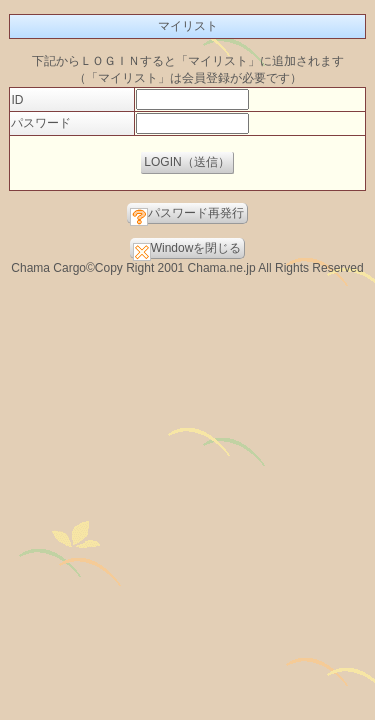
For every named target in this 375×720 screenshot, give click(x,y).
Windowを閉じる (187, 250)
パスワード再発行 (187, 215)
